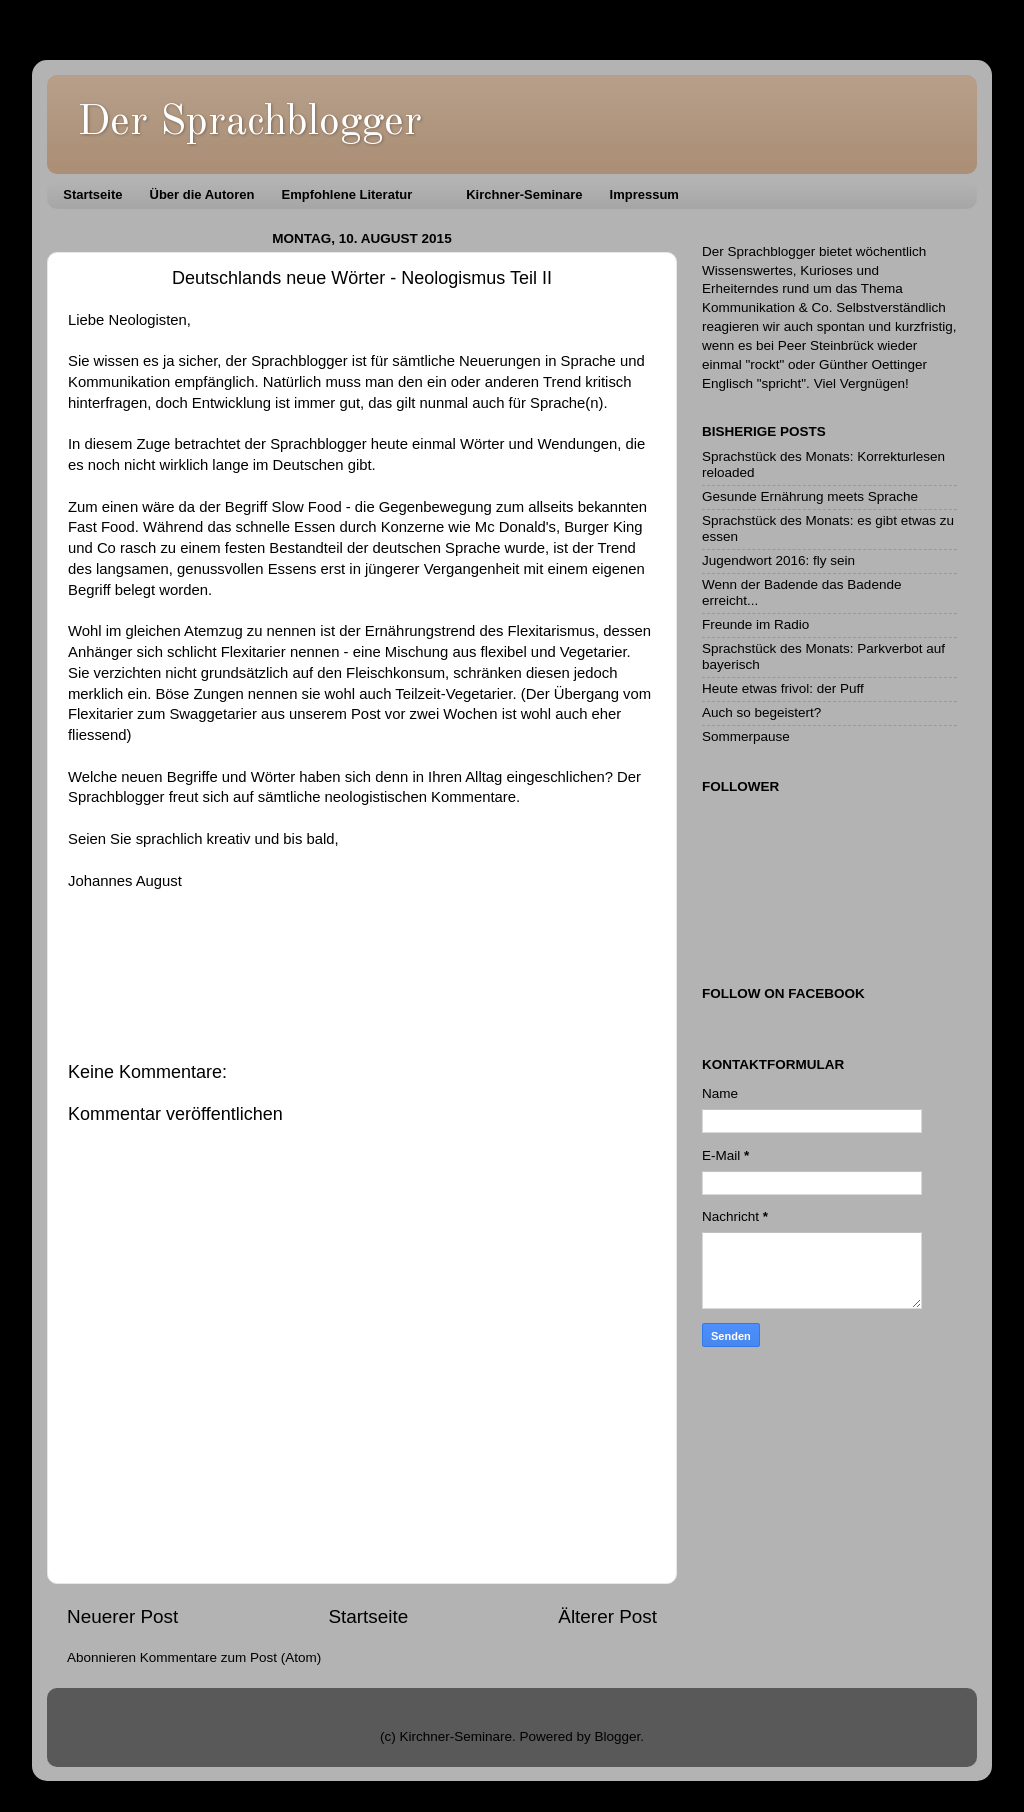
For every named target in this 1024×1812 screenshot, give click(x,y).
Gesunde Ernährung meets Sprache (810, 496)
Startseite (92, 194)
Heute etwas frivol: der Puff (783, 688)
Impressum (644, 194)
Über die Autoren (202, 194)
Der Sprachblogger (249, 123)
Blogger (618, 1736)
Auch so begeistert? (761, 712)
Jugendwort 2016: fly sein (778, 560)
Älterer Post (607, 1616)
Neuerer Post (122, 1616)
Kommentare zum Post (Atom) (231, 1657)
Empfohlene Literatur (346, 194)
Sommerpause (746, 736)
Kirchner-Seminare (524, 194)
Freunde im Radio (755, 624)
